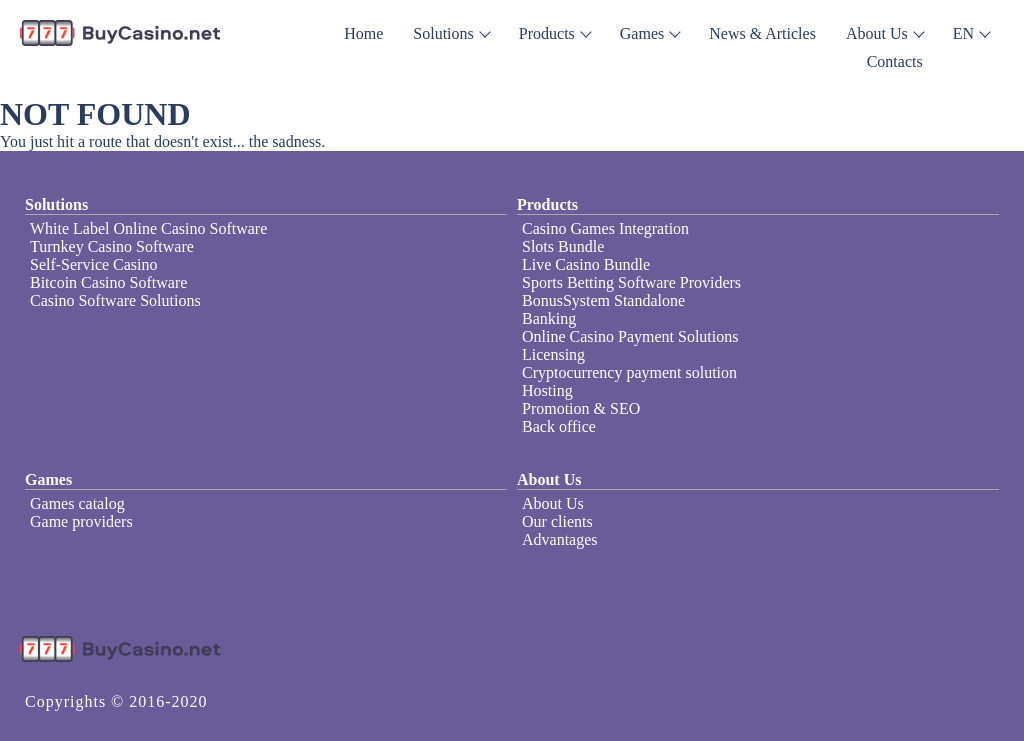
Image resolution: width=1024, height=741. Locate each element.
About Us (553, 503)
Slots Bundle (563, 246)
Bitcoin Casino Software (108, 282)
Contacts (895, 61)
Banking (549, 318)
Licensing (553, 354)
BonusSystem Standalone (603, 300)
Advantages (560, 539)
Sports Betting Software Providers (631, 282)
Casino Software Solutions (115, 300)
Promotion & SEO (581, 408)
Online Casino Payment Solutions (630, 336)
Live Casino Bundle (586, 264)
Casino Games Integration (605, 228)
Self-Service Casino (94, 264)
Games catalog (77, 503)
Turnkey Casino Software (112, 246)
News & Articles (762, 33)
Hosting (547, 390)
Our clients (557, 521)
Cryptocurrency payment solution (629, 372)
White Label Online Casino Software (148, 228)
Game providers (81, 521)
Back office (559, 426)
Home (363, 33)
